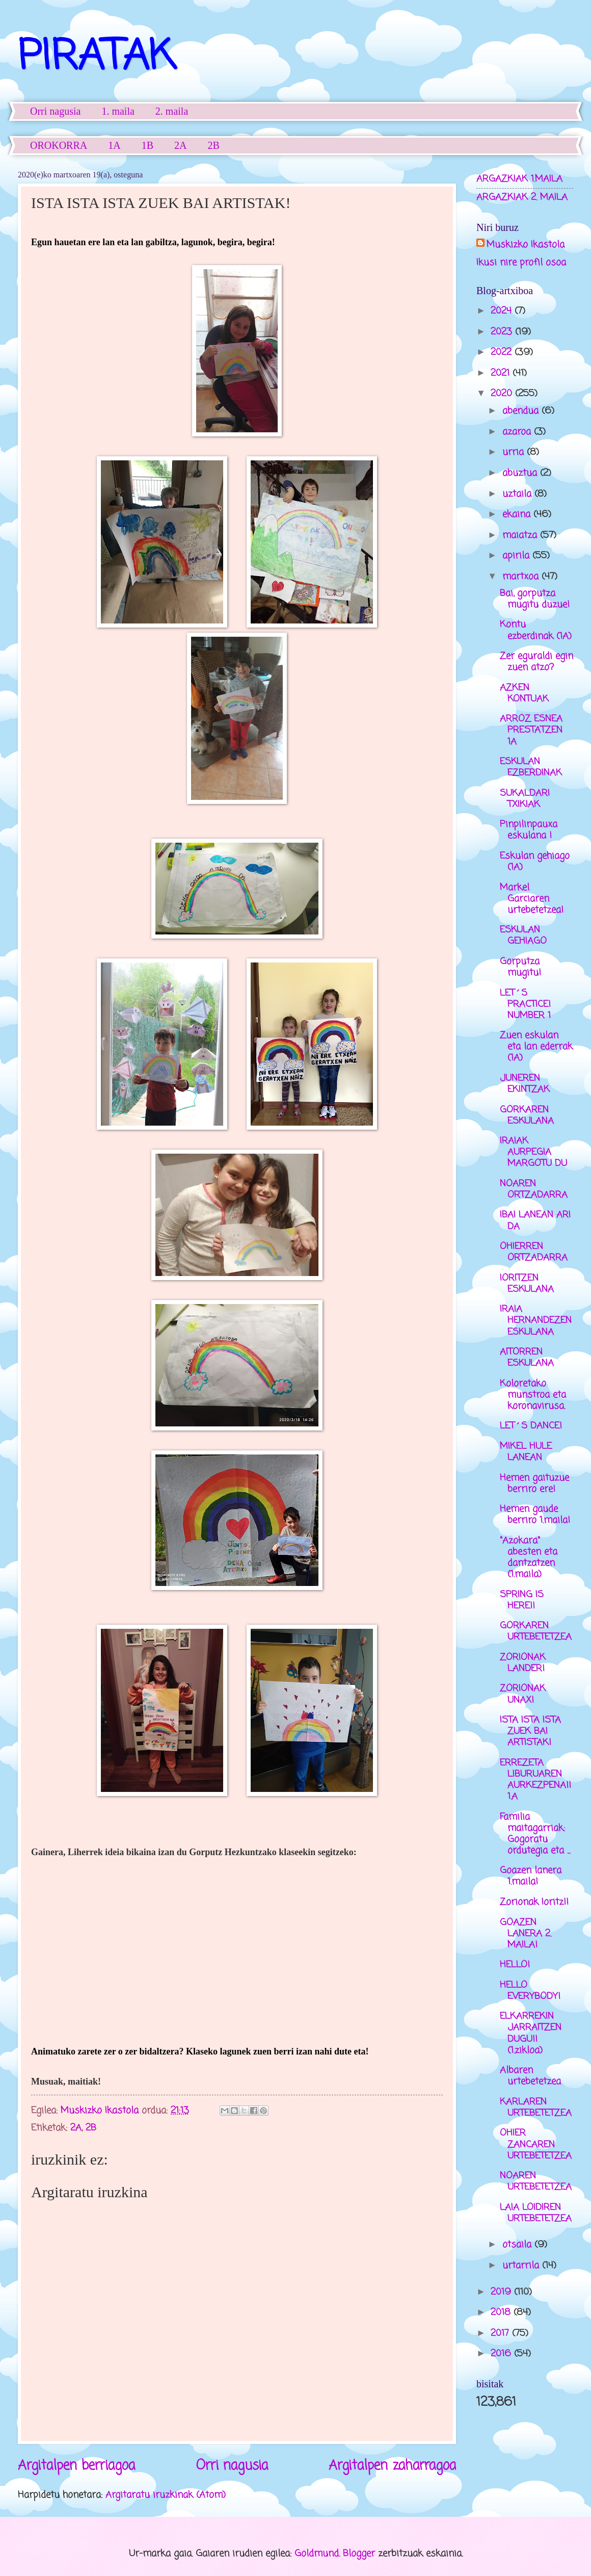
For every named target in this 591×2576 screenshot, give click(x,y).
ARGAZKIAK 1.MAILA (519, 179)
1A (114, 145)
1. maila (117, 111)
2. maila (171, 111)
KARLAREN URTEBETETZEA (536, 2107)
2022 (503, 352)
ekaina (517, 514)
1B (147, 145)
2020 (503, 393)
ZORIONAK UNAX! (523, 1694)
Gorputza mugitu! (520, 967)
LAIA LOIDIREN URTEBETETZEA (536, 2213)
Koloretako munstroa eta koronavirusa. (533, 1394)
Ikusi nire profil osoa (521, 262)
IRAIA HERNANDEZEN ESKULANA (536, 1320)
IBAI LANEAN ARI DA (535, 1220)
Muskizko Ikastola (526, 245)
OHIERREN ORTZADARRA (534, 1252)
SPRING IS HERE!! (522, 1600)
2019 (502, 2292)
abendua (522, 411)
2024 (503, 311)
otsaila (518, 2244)
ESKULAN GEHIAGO (523, 935)
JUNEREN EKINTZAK (525, 1084)
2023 (503, 332)
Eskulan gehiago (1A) (535, 861)
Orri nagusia (55, 111)
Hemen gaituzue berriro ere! (534, 1483)
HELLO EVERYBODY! (530, 1990)
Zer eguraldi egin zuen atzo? (536, 661)
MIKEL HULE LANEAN (526, 1452)
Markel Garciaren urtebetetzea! (531, 898)
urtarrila (522, 2265)
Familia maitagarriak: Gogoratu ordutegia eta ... (535, 1834)
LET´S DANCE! (531, 1426)
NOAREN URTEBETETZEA (536, 2181)
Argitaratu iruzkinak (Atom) (165, 2495)
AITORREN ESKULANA (527, 1357)
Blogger (359, 2553)
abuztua (521, 473)
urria (514, 452)
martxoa (522, 576)
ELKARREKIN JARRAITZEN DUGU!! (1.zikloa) (530, 2033)
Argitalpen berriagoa (76, 2466)
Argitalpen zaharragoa (392, 2466)
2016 (502, 2354)
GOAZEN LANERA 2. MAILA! (525, 1933)
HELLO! (515, 1965)
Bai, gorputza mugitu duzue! (535, 599)
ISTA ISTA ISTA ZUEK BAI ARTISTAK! (530, 1731)
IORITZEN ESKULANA (527, 1283)
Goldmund (316, 2553)
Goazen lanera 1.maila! (530, 1876)
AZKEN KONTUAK (524, 693)
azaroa (518, 432)
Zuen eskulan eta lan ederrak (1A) (536, 1046)
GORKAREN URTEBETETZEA (536, 1631)
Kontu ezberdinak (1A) (536, 630)
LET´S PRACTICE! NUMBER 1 (525, 1004)
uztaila (518, 494)
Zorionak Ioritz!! (534, 1902)
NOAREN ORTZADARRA (534, 1189)
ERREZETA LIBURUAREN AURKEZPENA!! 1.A (535, 1780)
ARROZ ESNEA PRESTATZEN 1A (531, 730)
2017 (501, 2333)
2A (180, 145)
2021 (502, 373)
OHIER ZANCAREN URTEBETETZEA (536, 2144)
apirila (517, 556)
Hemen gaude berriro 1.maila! (535, 1514)
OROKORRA (58, 145)
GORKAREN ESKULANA (527, 1115)
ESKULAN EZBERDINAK (531, 767)
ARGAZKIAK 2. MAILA (522, 197)
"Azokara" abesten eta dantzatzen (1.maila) (528, 1557)
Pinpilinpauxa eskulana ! (528, 830)
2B (214, 145)
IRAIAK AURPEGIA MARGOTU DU (533, 1152)
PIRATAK (96, 58)
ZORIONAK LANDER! (523, 1663)
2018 (502, 2312)
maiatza (521, 535)
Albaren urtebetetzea (530, 2076)
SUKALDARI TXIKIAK (525, 799)
